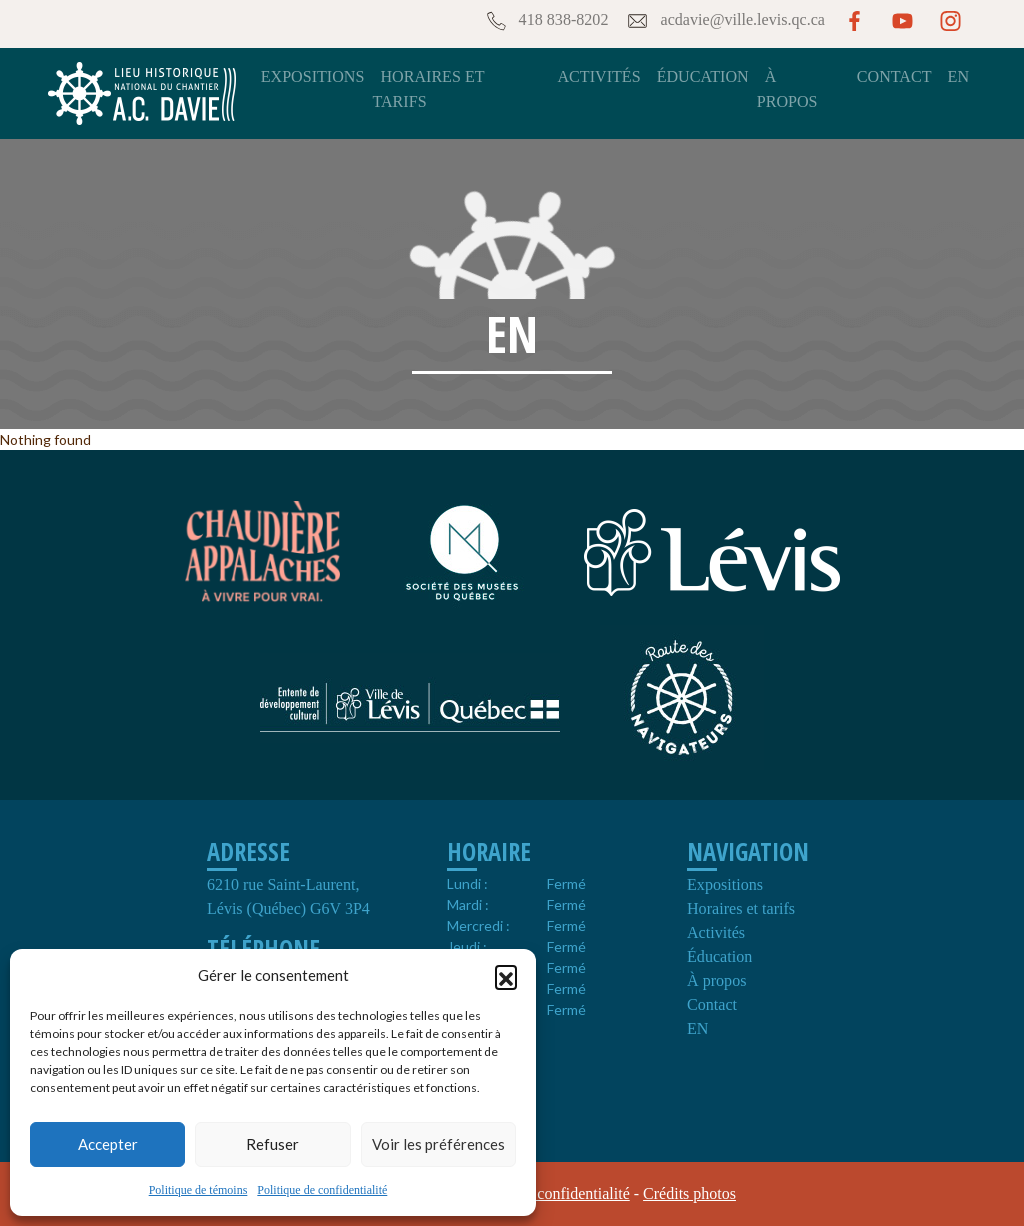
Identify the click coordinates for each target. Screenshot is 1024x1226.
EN (958, 76)
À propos (716, 980)
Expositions (313, 76)
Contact (894, 76)
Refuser (272, 1144)
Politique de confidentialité (322, 1190)
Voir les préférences (438, 1144)
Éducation (703, 76)
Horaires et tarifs (741, 908)
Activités (598, 76)
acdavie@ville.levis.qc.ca (724, 21)
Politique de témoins (198, 1190)
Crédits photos (689, 1193)
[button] (506, 976)
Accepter (108, 1144)
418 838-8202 (546, 21)
